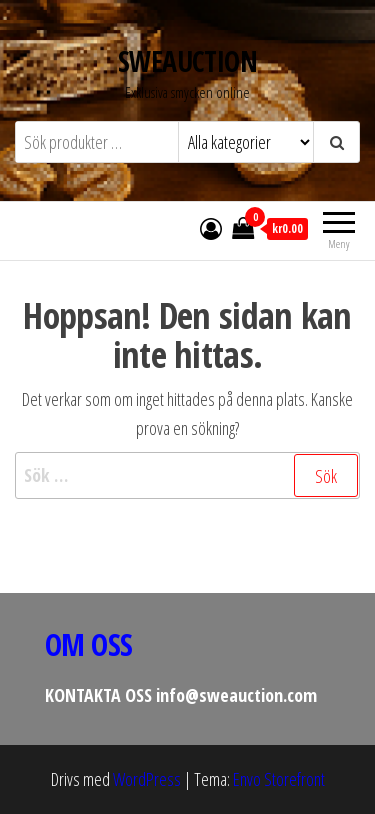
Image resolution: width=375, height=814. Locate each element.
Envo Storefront (279, 779)
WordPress (147, 779)
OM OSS (88, 644)
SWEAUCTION (187, 61)
